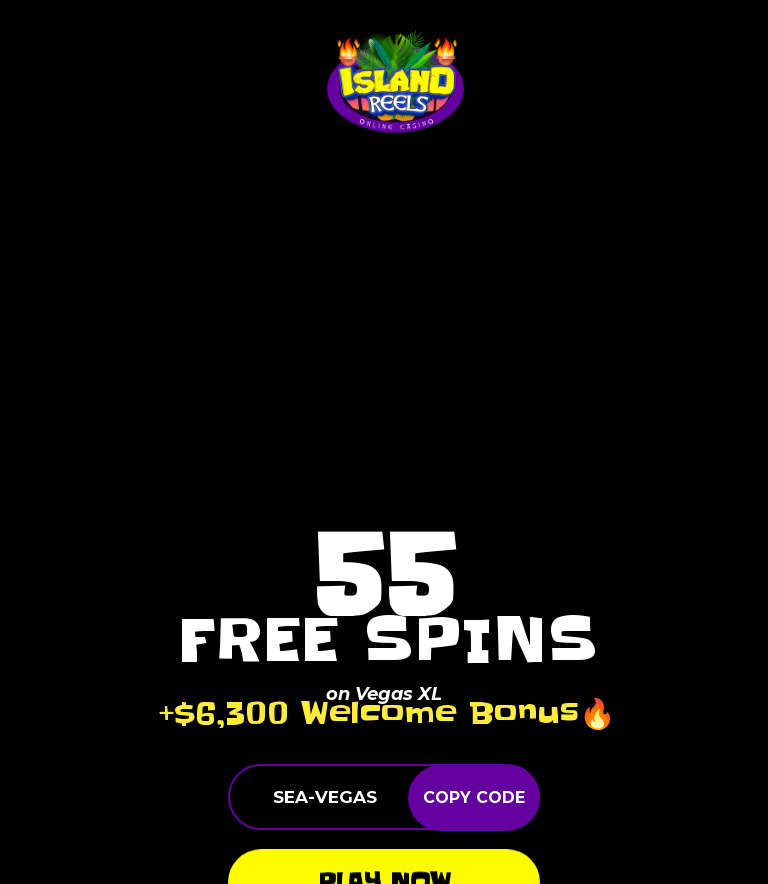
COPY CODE (474, 797)
